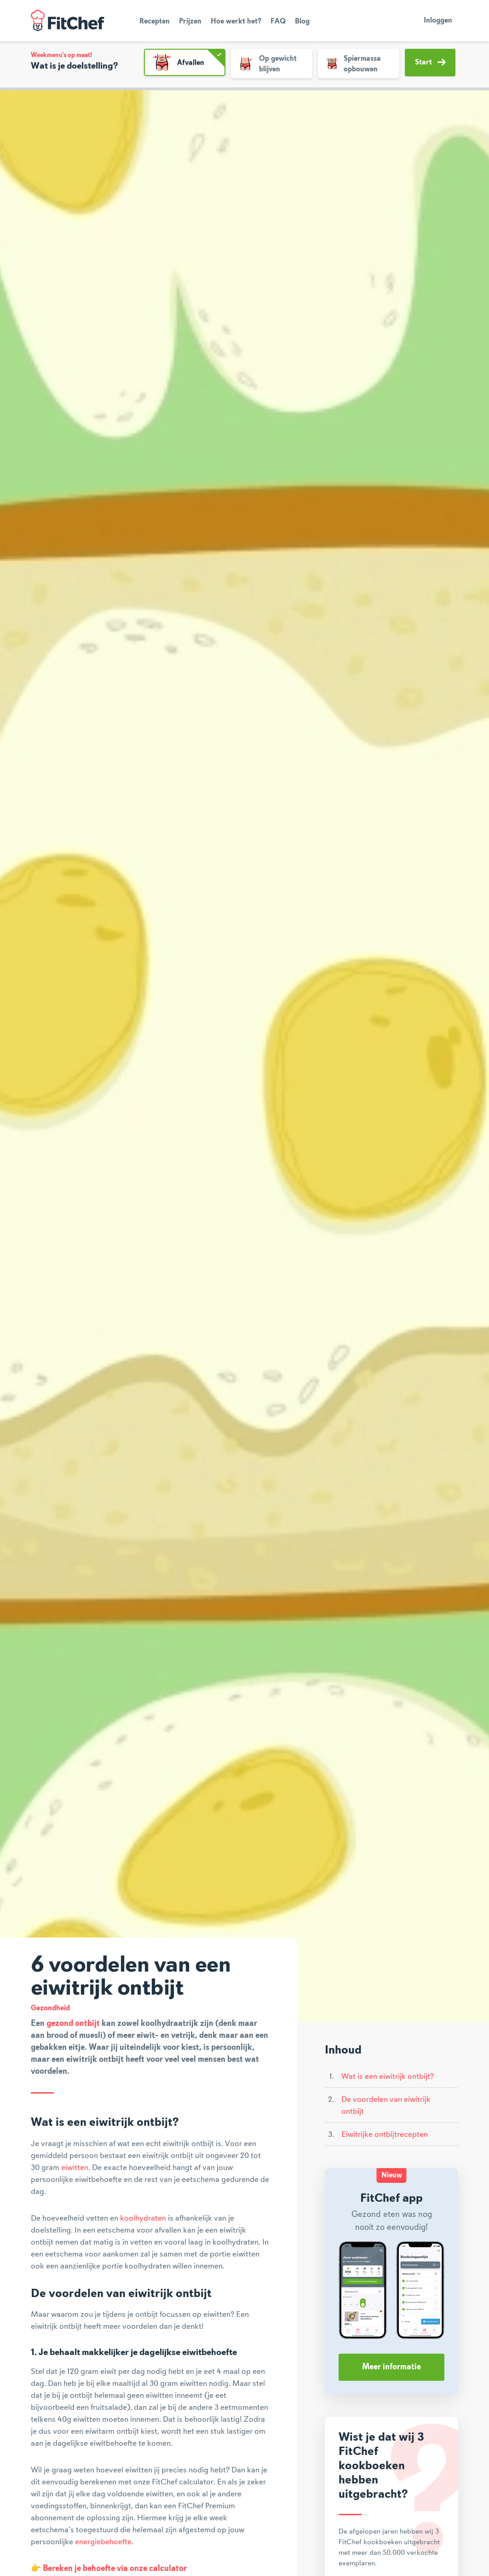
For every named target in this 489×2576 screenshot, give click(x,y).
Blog (302, 21)
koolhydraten (143, 2218)
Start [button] (430, 62)
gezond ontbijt (73, 2023)
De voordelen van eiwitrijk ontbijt (386, 2105)
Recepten (154, 21)
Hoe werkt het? (236, 21)
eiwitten (74, 2168)
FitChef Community (67, 21)
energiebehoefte (103, 2542)
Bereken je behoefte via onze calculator (115, 2568)
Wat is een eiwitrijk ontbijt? (387, 2076)
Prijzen (190, 21)
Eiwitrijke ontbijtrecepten (384, 2134)
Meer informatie (391, 2367)
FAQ (278, 21)
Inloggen (438, 20)
